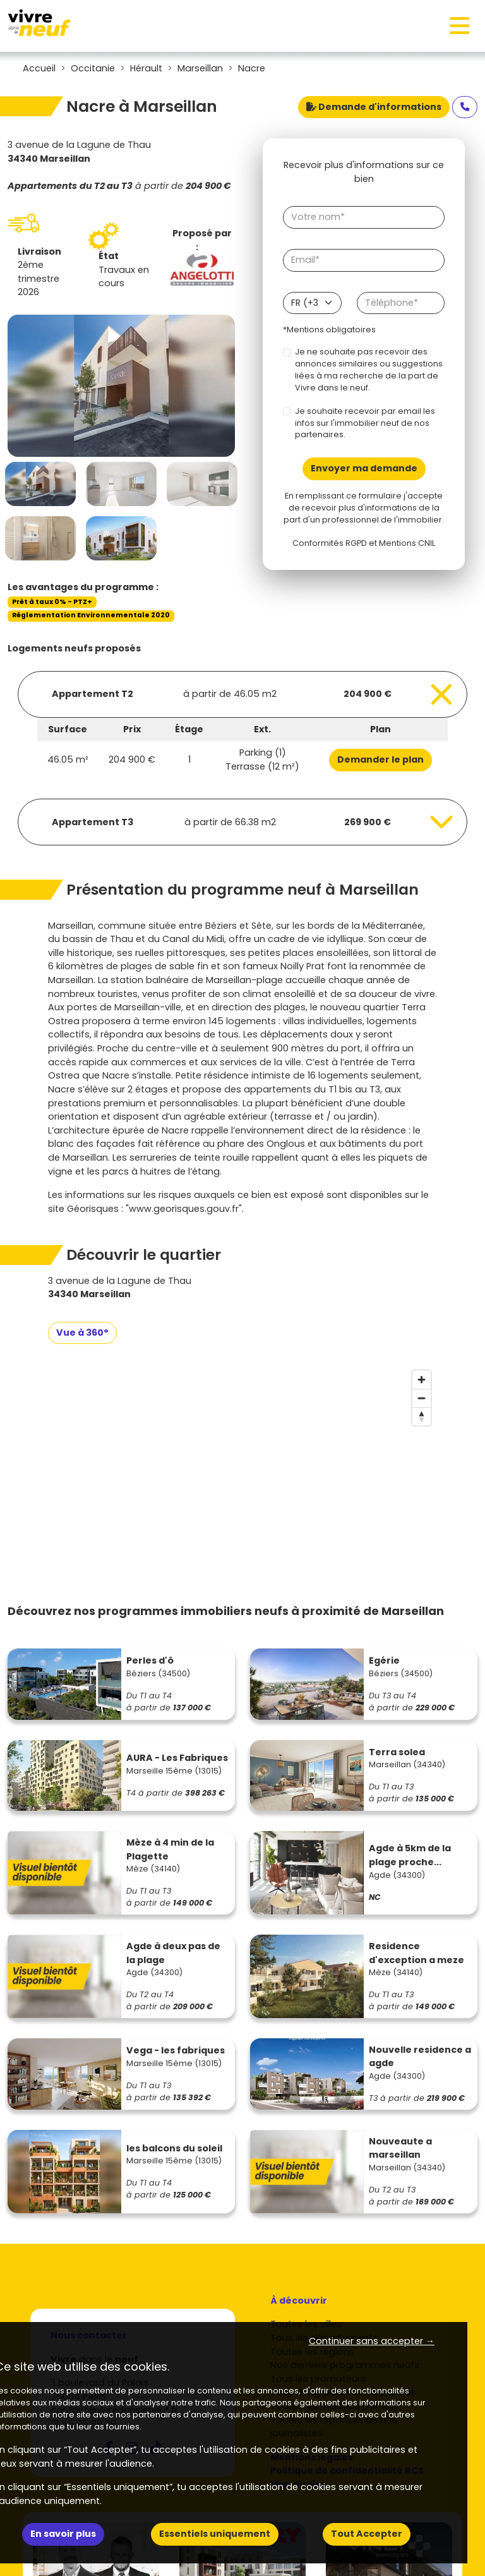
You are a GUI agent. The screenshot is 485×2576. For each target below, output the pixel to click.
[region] (242, 1459)
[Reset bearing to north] (421, 1416)
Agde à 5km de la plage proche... (410, 1855)
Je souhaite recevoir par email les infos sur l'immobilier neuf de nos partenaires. (365, 423)
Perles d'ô (150, 1660)
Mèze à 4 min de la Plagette (170, 1849)
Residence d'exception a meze (416, 1953)
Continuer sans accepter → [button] (371, 2341)
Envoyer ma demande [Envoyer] (364, 468)
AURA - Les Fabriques (177, 1757)
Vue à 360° (82, 1332)
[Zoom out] (421, 1398)
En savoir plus (63, 2533)
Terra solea (397, 1752)
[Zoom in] (421, 1379)
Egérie (384, 1660)
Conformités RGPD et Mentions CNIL (363, 543)
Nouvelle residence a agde (420, 2056)
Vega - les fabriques (175, 2050)
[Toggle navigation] (459, 26)
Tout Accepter (366, 2533)
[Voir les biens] (242, 694)
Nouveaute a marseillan (400, 2148)
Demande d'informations (373, 106)
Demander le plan (380, 759)
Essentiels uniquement (214, 2533)
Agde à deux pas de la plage (173, 1953)
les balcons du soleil (174, 2148)
